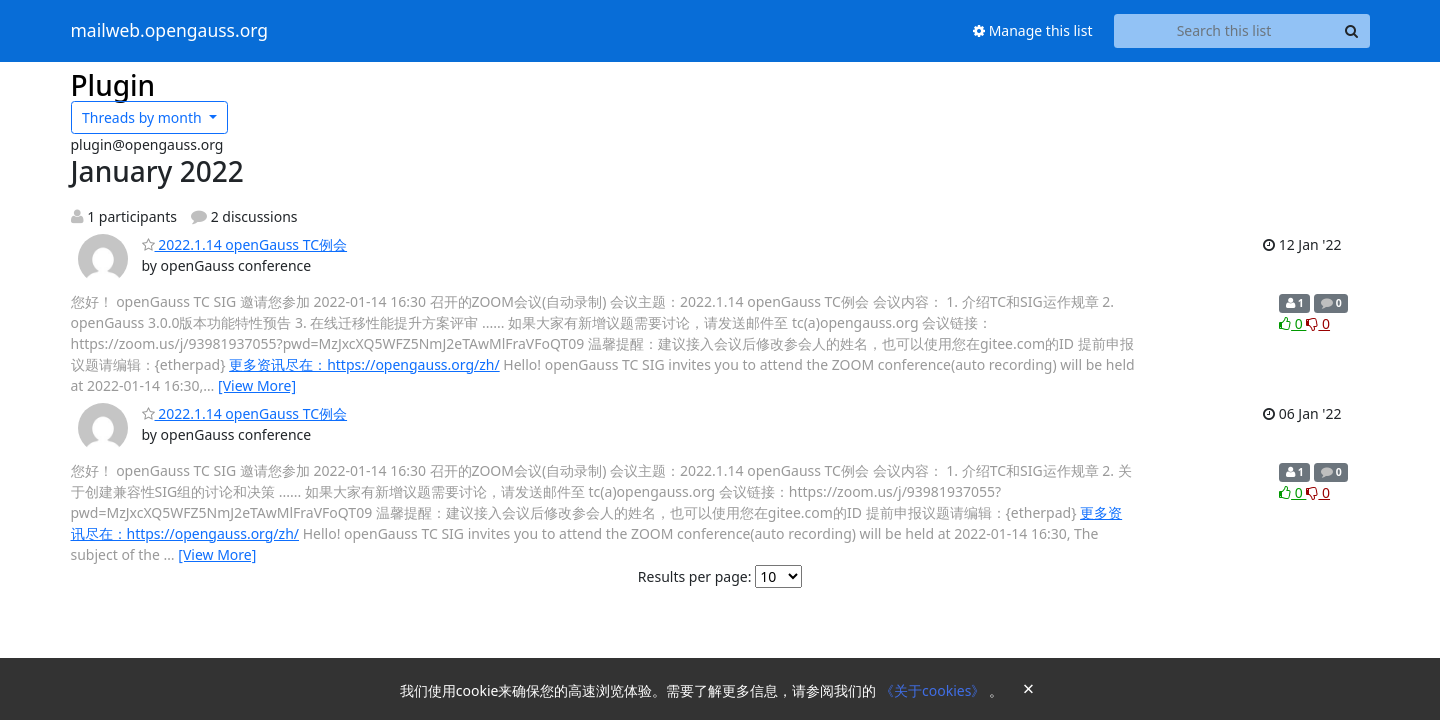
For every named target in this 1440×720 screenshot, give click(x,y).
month (143, 117)
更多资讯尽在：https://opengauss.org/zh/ (364, 364)
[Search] (1352, 31)
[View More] (257, 385)
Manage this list (1033, 30)
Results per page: (695, 576)
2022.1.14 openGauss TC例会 (245, 244)
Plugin (113, 85)
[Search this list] (1224, 31)
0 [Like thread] (1292, 323)
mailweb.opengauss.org (170, 31)
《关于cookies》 (934, 690)
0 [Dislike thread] (1318, 323)
